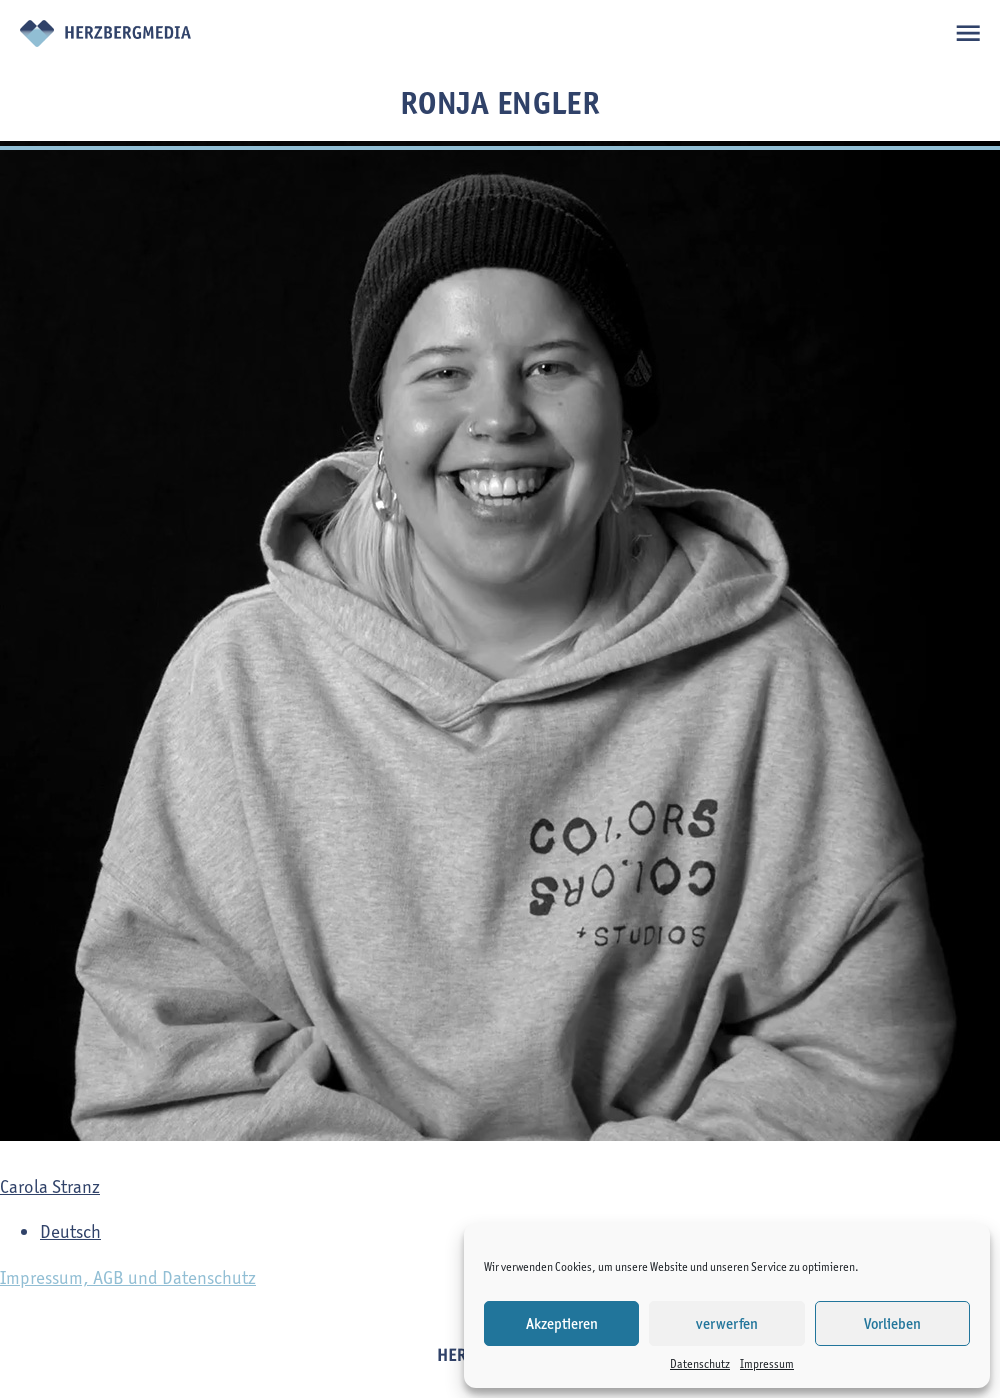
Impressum (767, 1363)
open (967, 32)
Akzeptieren (562, 1324)
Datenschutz (700, 1363)
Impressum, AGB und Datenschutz (128, 1277)
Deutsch (70, 1231)
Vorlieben (892, 1324)
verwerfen (727, 1324)
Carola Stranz (50, 1186)
